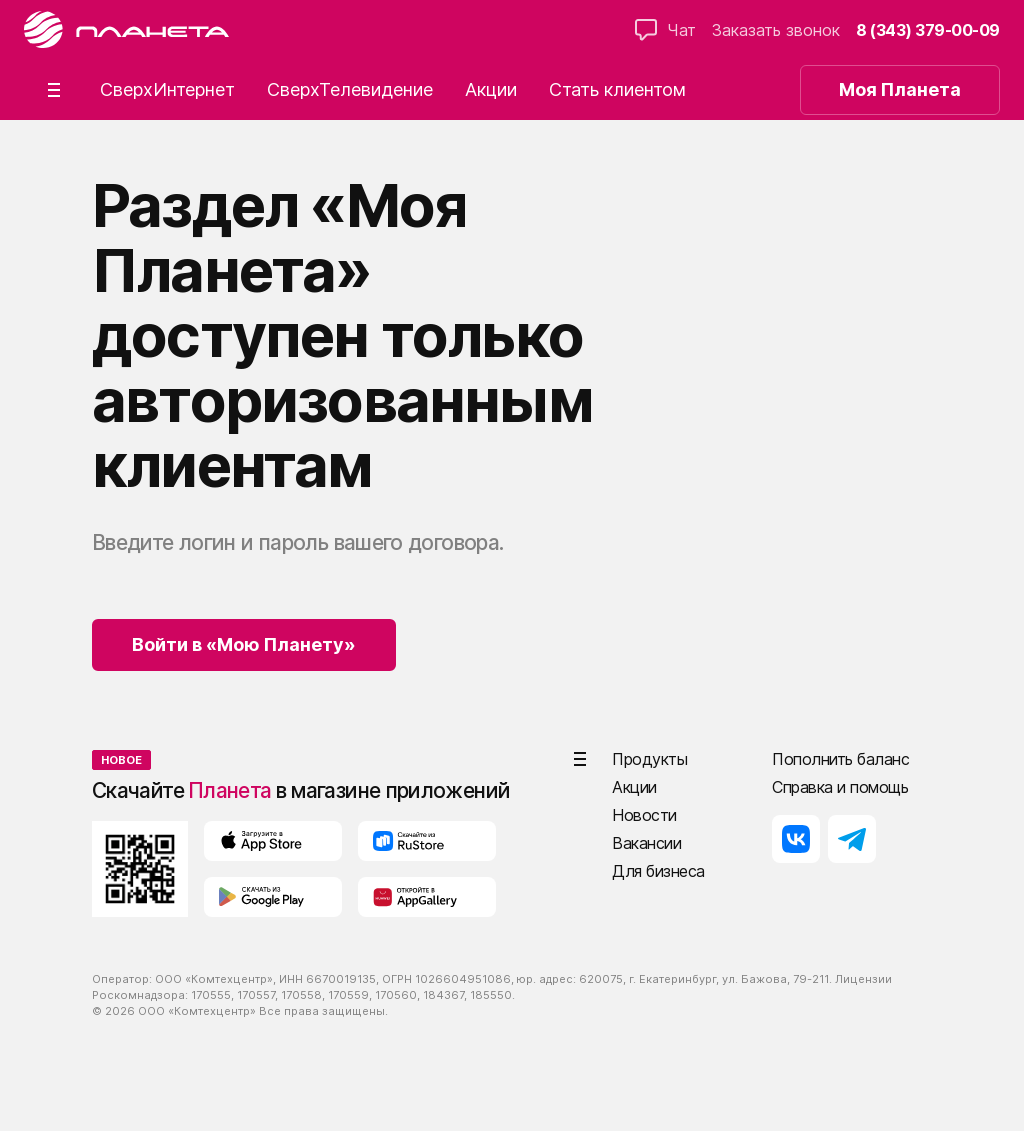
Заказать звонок (776, 30)
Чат (665, 30)
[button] (54, 90)
